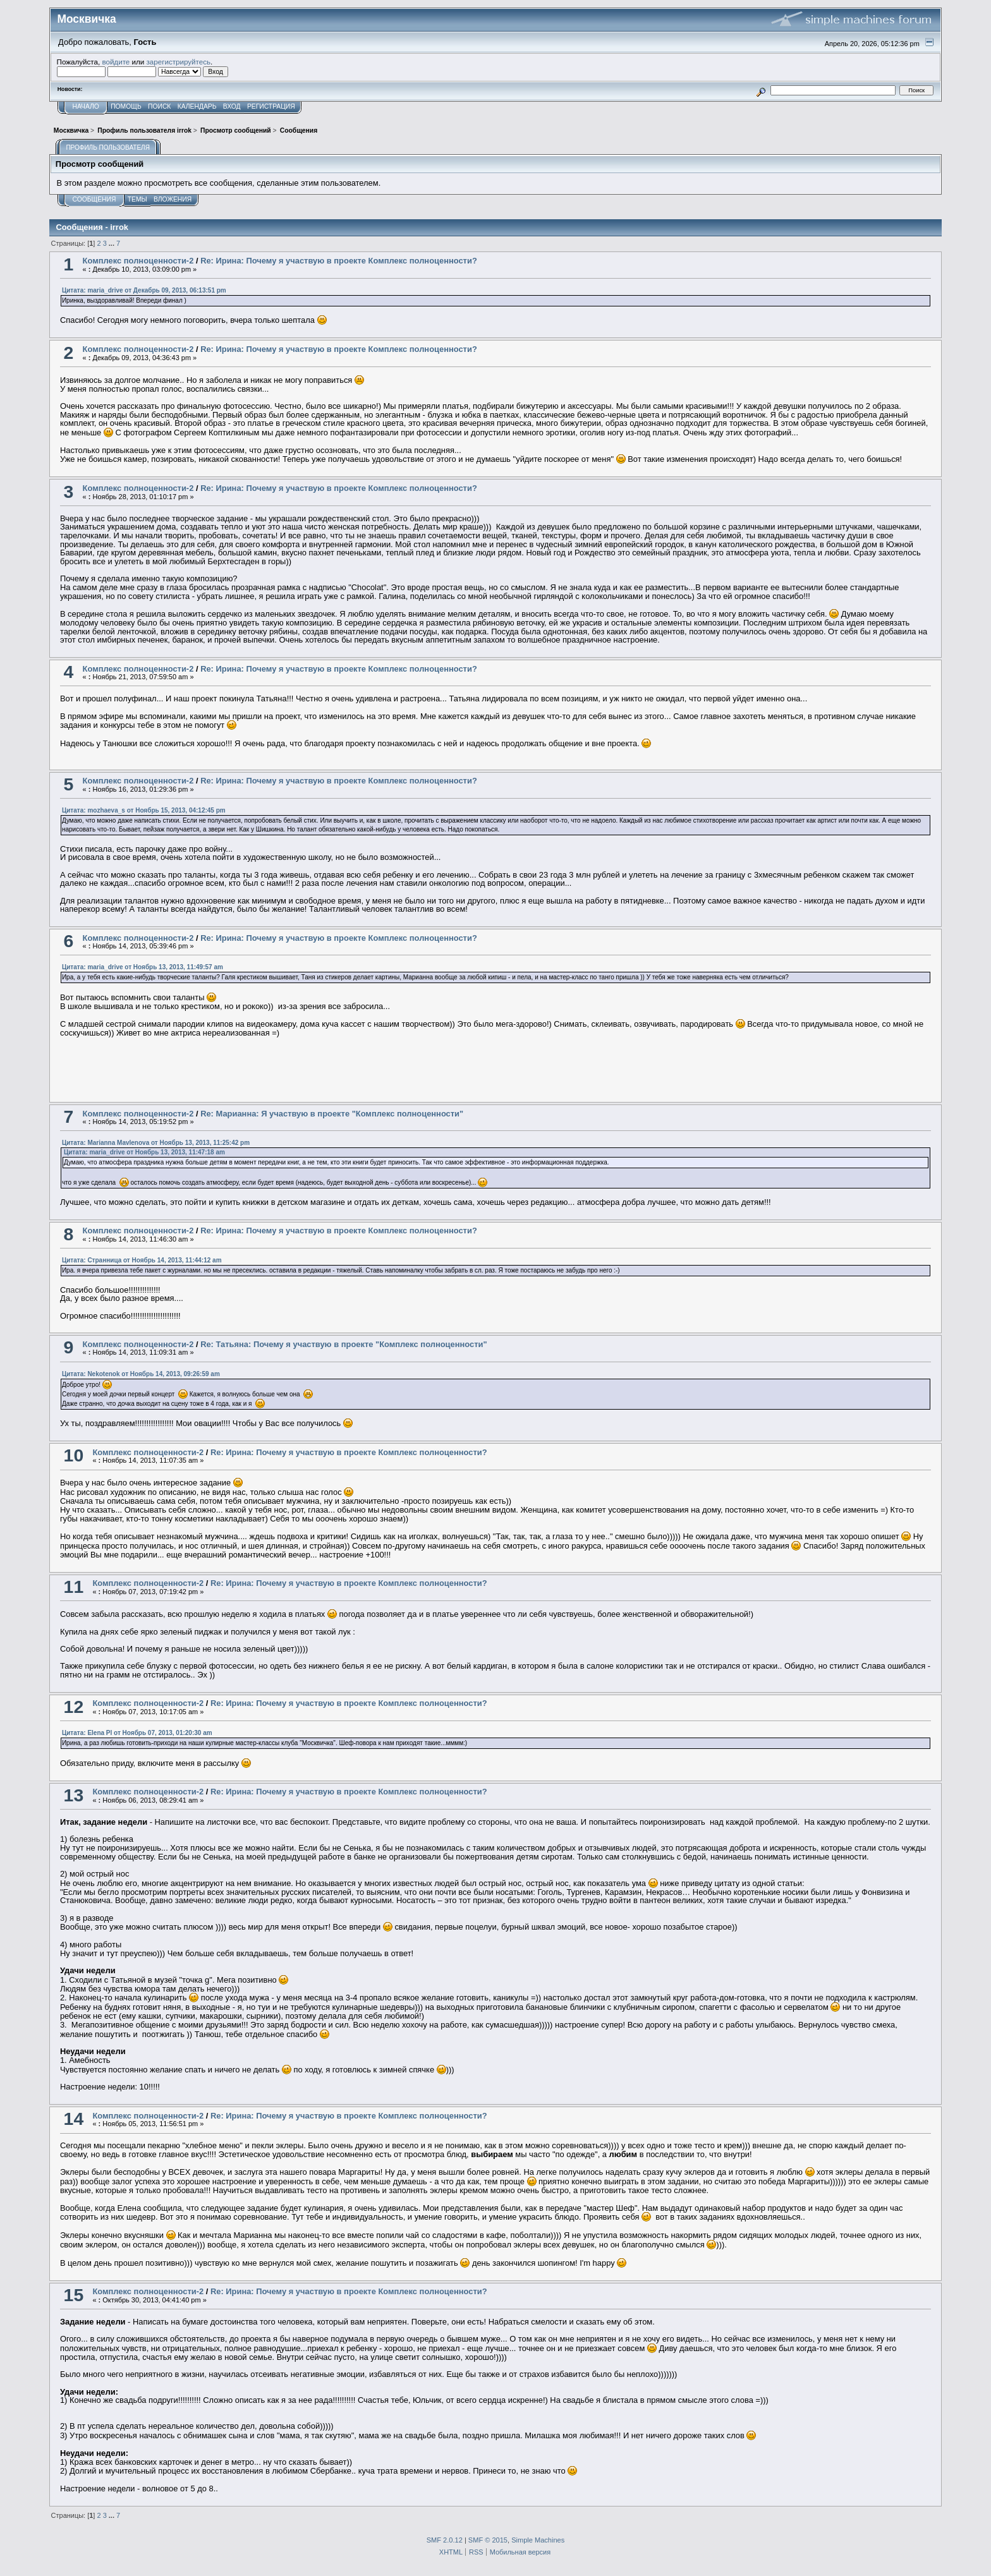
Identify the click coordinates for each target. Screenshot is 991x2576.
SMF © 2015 (488, 2540)
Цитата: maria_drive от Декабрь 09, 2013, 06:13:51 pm (144, 290)
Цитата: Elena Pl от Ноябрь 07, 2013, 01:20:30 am (137, 1732)
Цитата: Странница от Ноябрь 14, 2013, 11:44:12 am (142, 1260)
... (112, 243)
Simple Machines (537, 2540)
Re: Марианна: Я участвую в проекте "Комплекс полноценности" (331, 1113)
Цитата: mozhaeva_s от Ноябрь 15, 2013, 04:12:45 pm (144, 810)
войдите (116, 61)
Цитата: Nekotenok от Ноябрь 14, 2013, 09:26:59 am (141, 1373)
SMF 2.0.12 (445, 2540)
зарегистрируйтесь (178, 61)
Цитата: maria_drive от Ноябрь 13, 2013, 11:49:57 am (142, 967)
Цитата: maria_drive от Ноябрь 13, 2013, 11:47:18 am (144, 1152)
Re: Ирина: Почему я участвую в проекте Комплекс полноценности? (338, 260)
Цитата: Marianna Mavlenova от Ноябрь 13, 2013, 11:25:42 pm (156, 1142)
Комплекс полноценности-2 (138, 260)
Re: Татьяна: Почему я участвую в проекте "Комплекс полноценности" (343, 1344)
